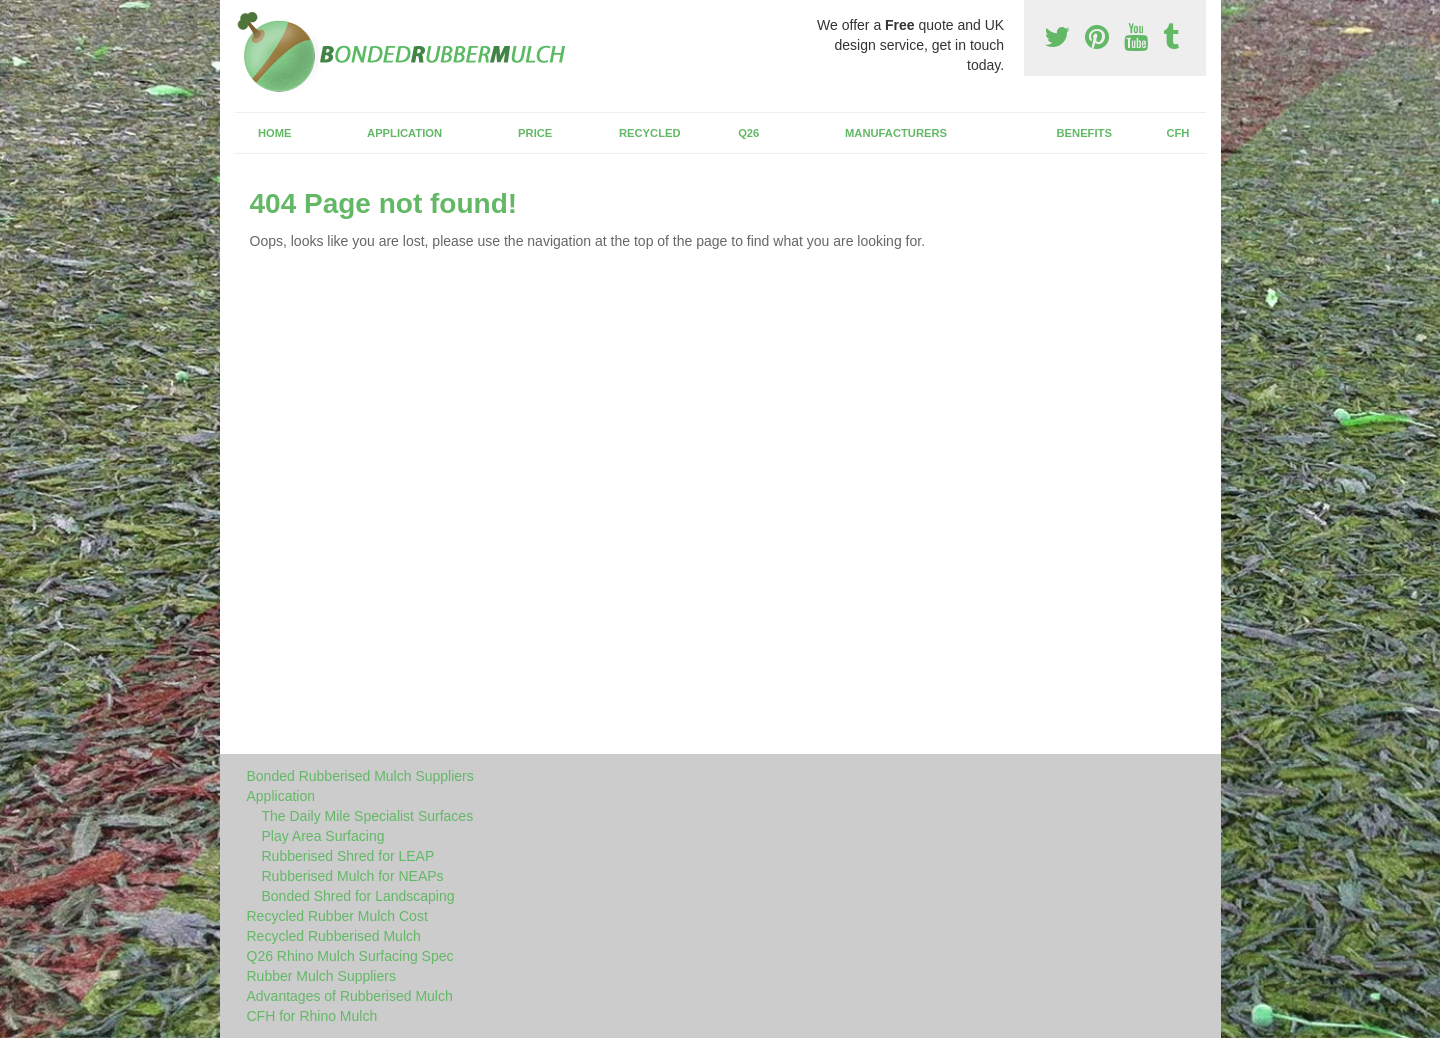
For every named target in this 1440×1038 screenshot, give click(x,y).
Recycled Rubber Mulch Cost (337, 916)
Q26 (748, 133)
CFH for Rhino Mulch (312, 1016)
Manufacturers (896, 133)
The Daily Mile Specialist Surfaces (368, 816)
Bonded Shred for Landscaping (358, 896)
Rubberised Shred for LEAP (348, 856)
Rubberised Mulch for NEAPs (353, 876)
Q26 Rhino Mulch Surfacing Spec (350, 956)
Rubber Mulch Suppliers (321, 976)
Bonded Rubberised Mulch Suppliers (360, 776)
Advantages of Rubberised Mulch (350, 996)
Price (535, 133)
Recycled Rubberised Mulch (334, 936)
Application (404, 133)
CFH (1177, 133)
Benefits (1084, 133)
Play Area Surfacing (323, 836)
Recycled (650, 133)
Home (275, 133)
